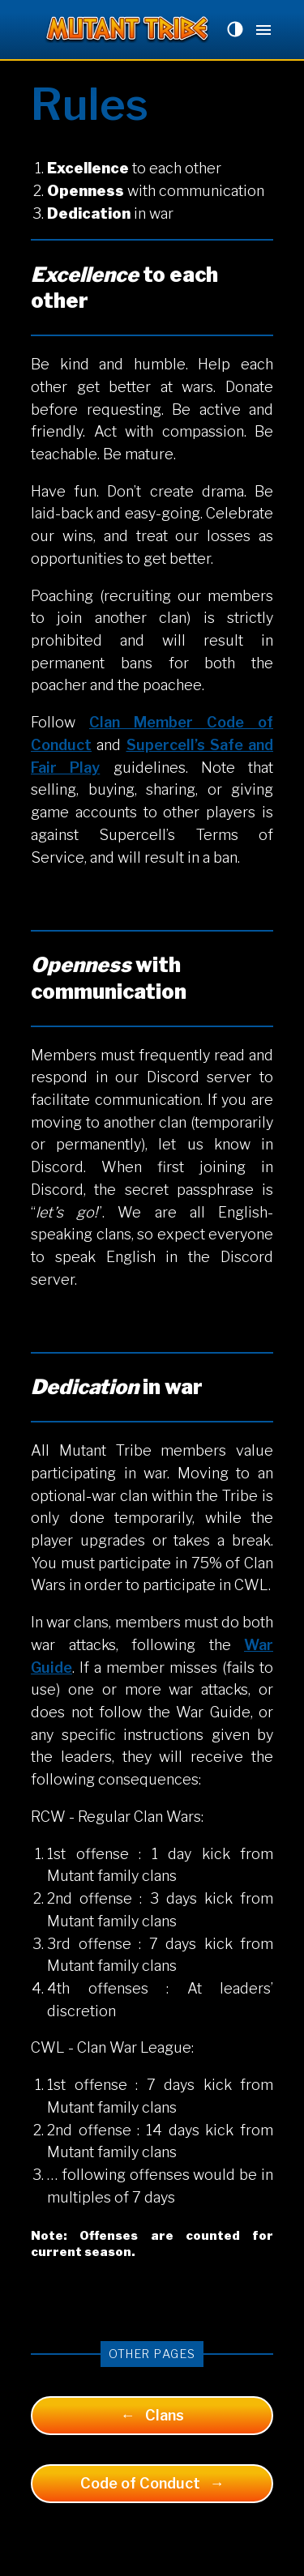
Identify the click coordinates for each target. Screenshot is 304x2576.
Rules (89, 104)
